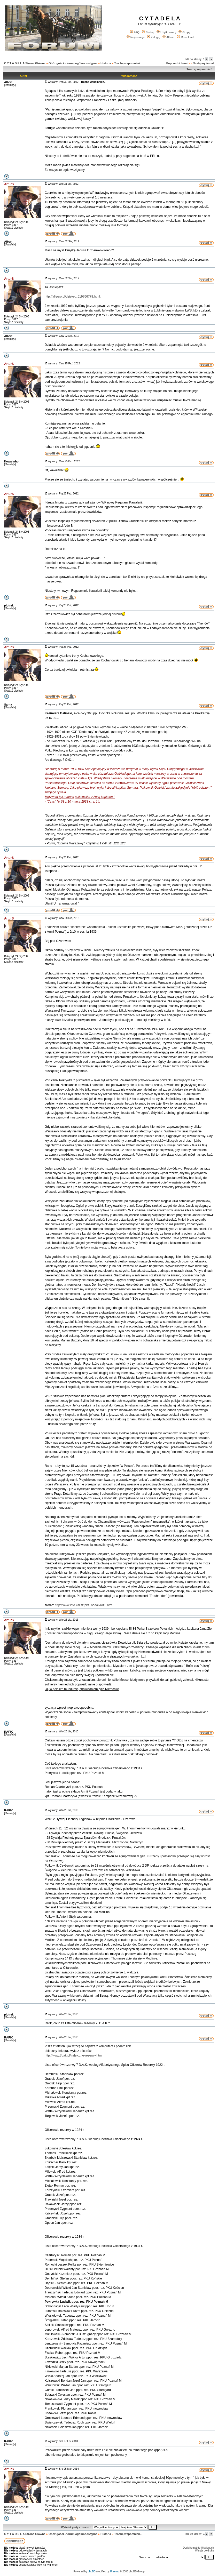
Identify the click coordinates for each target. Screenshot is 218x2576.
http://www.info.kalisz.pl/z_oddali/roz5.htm (83, 1605)
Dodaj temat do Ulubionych (198, 2547)
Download (185, 37)
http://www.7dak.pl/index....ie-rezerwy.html (73, 2055)
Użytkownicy (166, 32)
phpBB (92, 2571)
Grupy (184, 32)
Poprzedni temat (177, 63)
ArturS (9, 184)
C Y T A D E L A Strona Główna (24, 63)
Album (168, 37)
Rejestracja (136, 37)
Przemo (114, 2571)
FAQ (134, 32)
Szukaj (148, 32)
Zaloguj (153, 37)
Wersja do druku (204, 2550)
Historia (105, 63)
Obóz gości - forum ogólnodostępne (73, 63)
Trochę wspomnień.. (128, 63)
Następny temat (203, 63)
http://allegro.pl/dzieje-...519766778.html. (73, 296)
